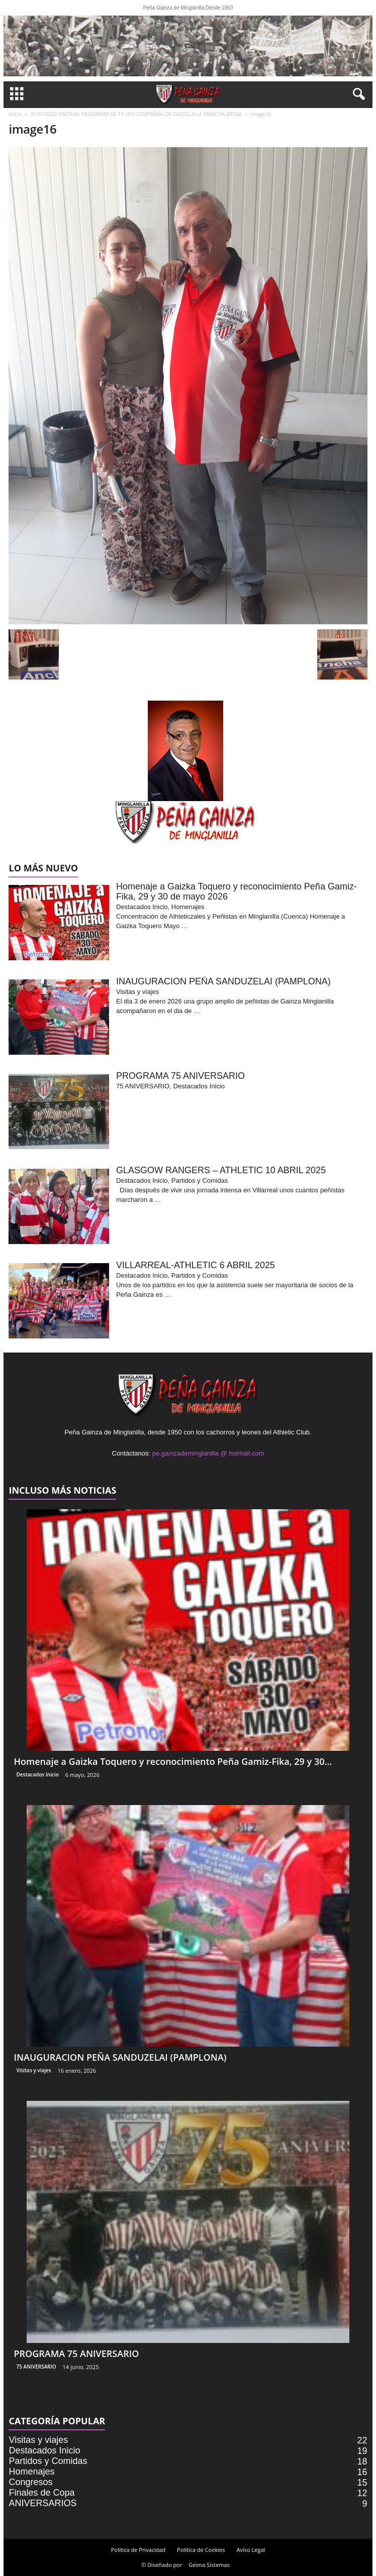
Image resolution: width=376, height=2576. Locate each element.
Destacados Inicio (37, 1774)
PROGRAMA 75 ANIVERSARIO (76, 2353)
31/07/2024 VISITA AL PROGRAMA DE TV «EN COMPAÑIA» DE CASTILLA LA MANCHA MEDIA (135, 114)
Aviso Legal (251, 2549)
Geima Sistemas (209, 2564)
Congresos (30, 2482)
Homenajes (31, 2472)
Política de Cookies (201, 2549)
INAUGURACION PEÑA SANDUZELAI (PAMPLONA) (120, 2057)
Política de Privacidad (138, 2549)
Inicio (15, 114)
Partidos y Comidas (48, 2461)
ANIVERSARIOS (42, 2503)
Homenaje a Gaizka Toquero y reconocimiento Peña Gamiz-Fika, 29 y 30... (173, 1761)
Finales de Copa (41, 2493)
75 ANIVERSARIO (36, 2366)
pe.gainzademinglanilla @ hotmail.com (208, 1453)
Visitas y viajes (33, 2070)
